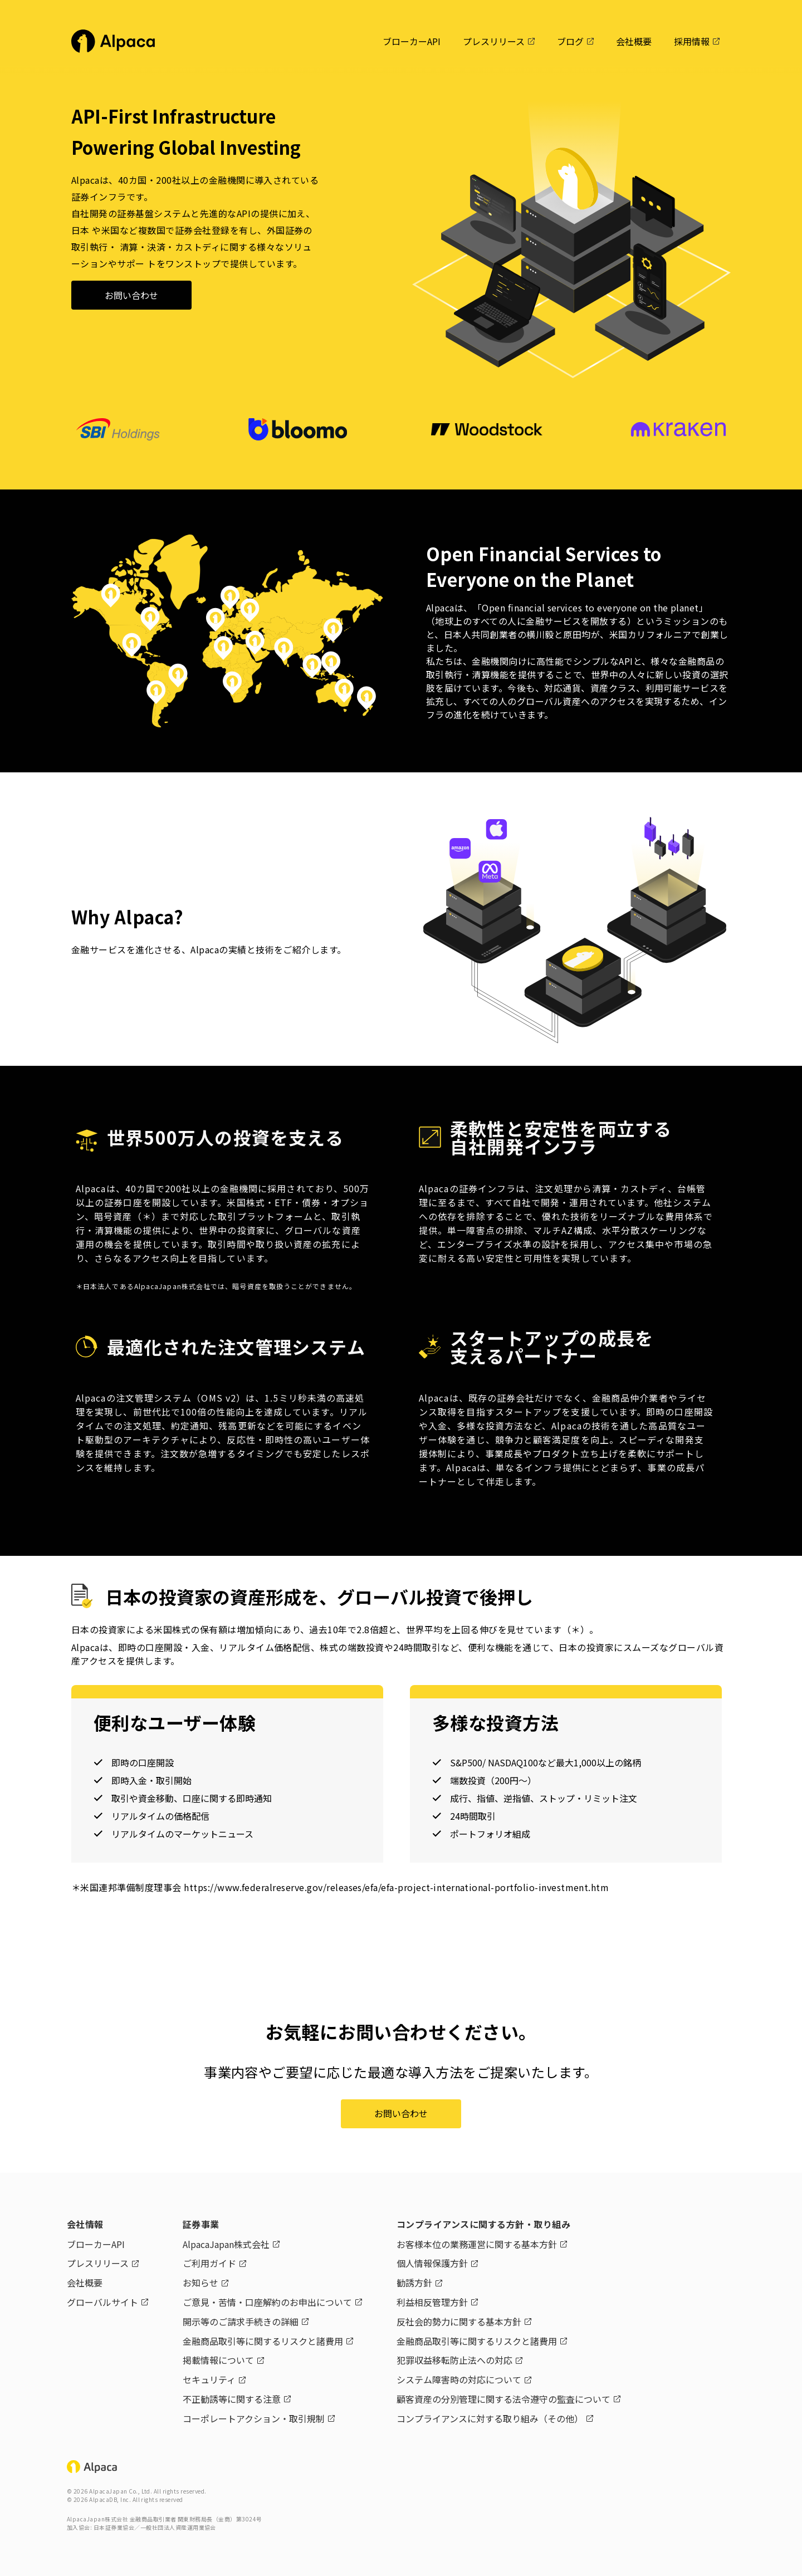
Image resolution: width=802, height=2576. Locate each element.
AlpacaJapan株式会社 (226, 2244)
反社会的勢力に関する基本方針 (459, 2321)
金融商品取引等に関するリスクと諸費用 (263, 2341)
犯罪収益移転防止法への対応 (454, 2360)
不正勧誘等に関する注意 (232, 2399)
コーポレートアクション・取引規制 (254, 2418)
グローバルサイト (102, 2302)
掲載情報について (218, 2360)
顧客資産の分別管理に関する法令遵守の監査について (503, 2399)
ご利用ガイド (209, 2263)
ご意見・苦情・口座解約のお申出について (267, 2302)
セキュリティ (209, 2379)
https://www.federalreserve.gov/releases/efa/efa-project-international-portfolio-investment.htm (396, 1887)
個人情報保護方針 (432, 2263)
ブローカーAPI (412, 41)
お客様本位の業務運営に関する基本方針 (477, 2244)
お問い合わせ (131, 295)
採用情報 (692, 41)
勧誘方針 (414, 2282)
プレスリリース (494, 41)
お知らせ (200, 2282)
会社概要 (634, 41)
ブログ (570, 41)
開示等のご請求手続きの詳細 (241, 2321)
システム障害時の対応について (459, 2379)
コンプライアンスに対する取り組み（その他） (490, 2418)
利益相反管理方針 (432, 2302)
